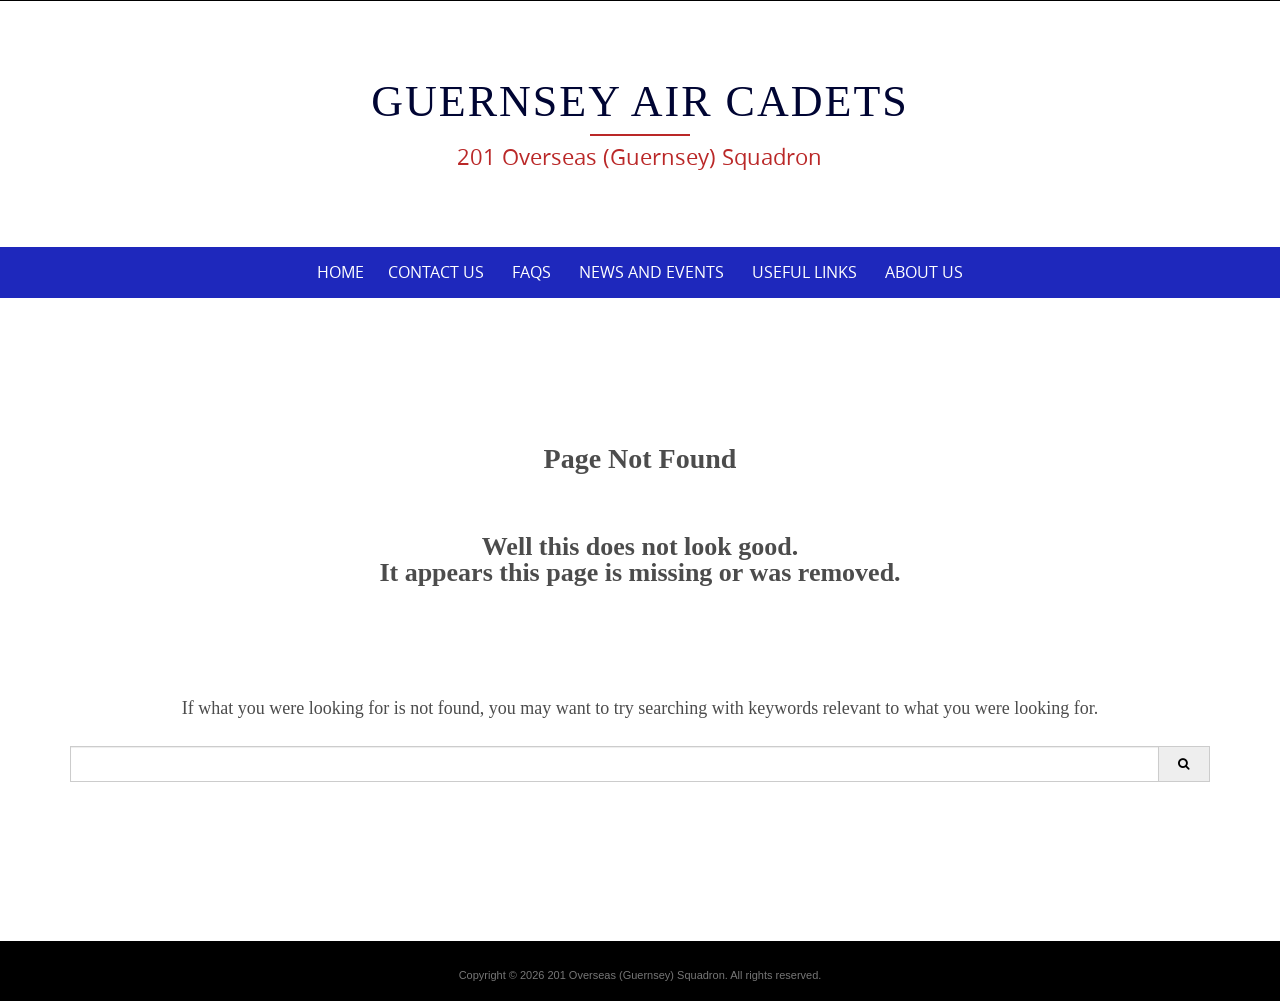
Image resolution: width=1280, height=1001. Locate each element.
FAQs (531, 272)
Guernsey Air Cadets (640, 101)
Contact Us (436, 272)
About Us (924, 272)
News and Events (651, 272)
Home (340, 272)
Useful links (804, 272)
